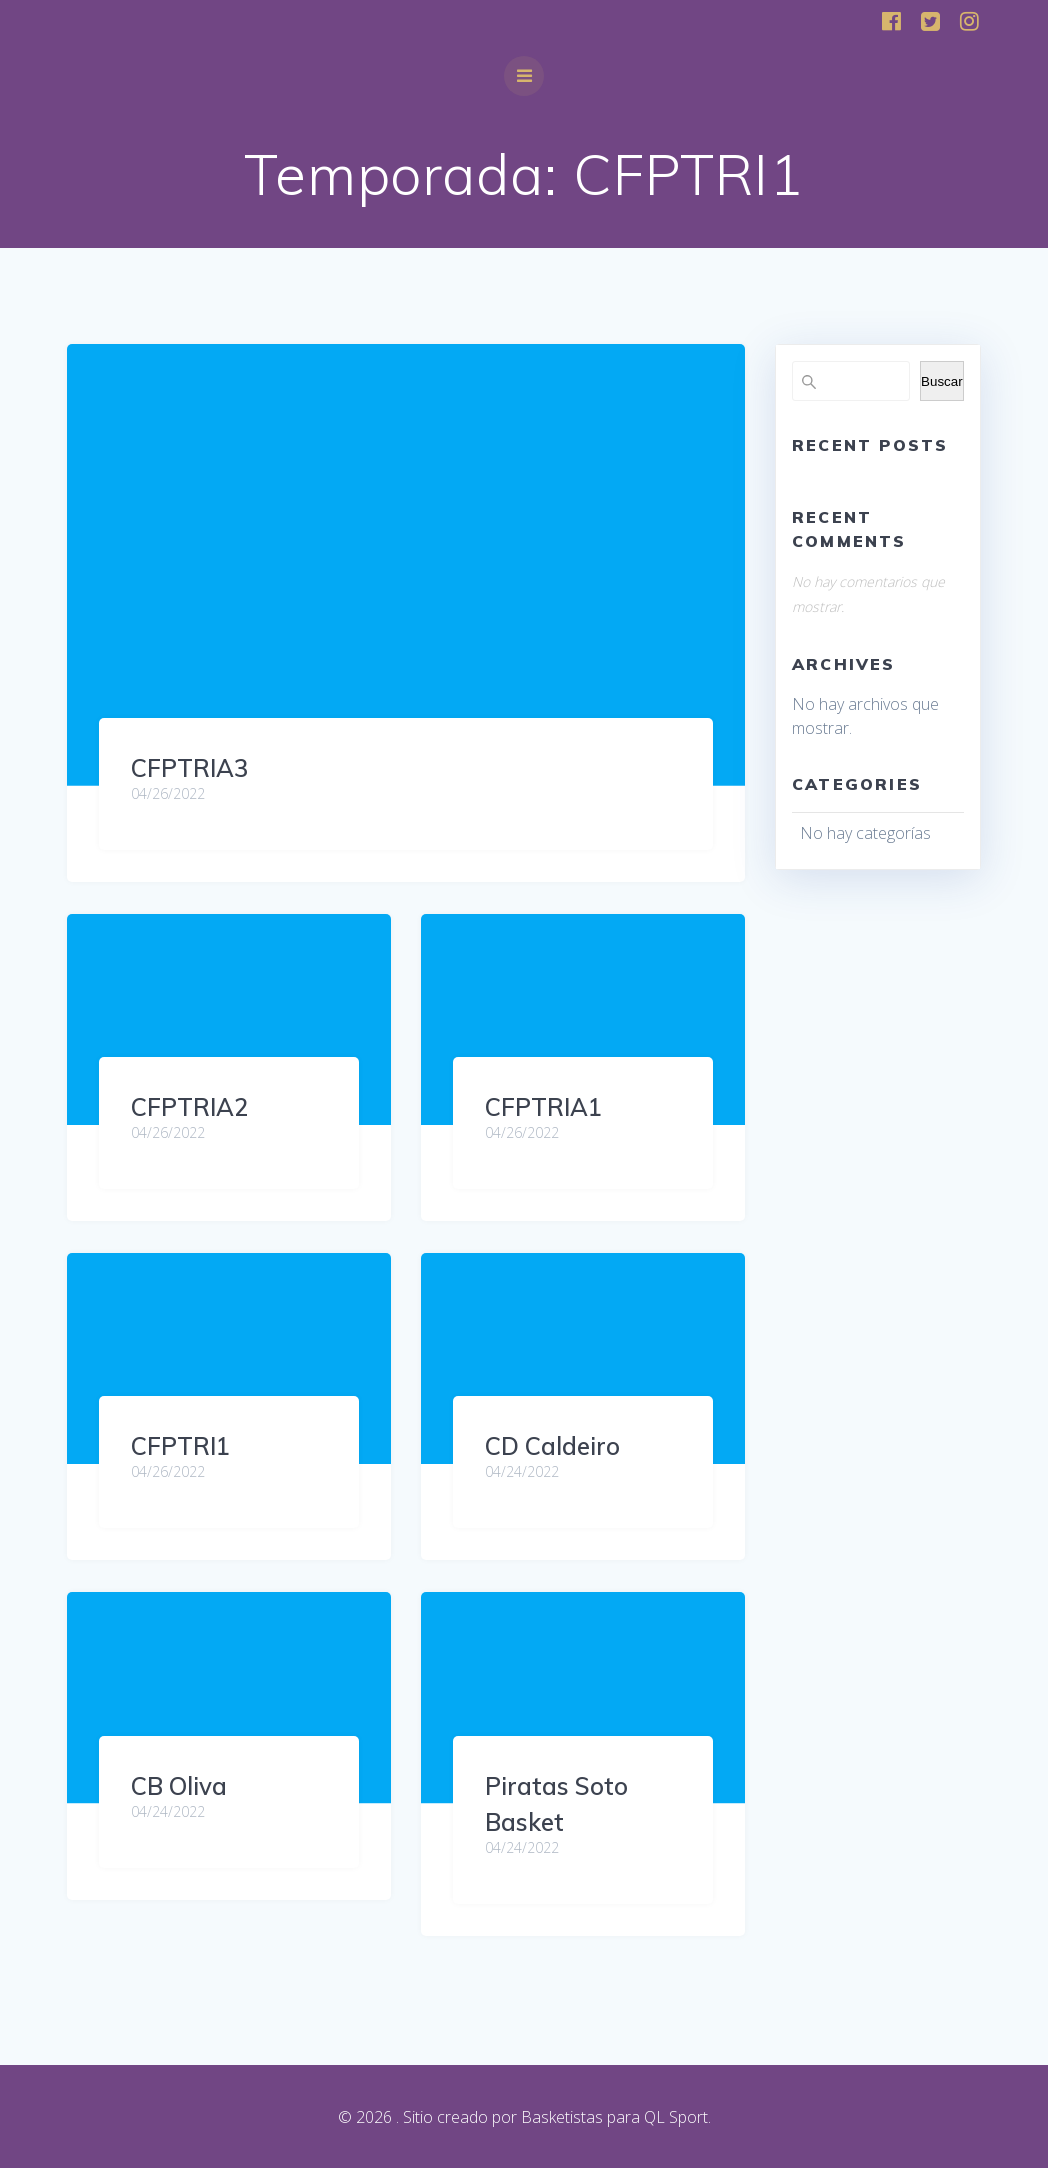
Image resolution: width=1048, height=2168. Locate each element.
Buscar (941, 381)
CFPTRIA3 (189, 768)
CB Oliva (179, 1786)
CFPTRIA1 (543, 1107)
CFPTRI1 (180, 1446)
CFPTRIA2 (189, 1107)
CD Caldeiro (552, 1446)
